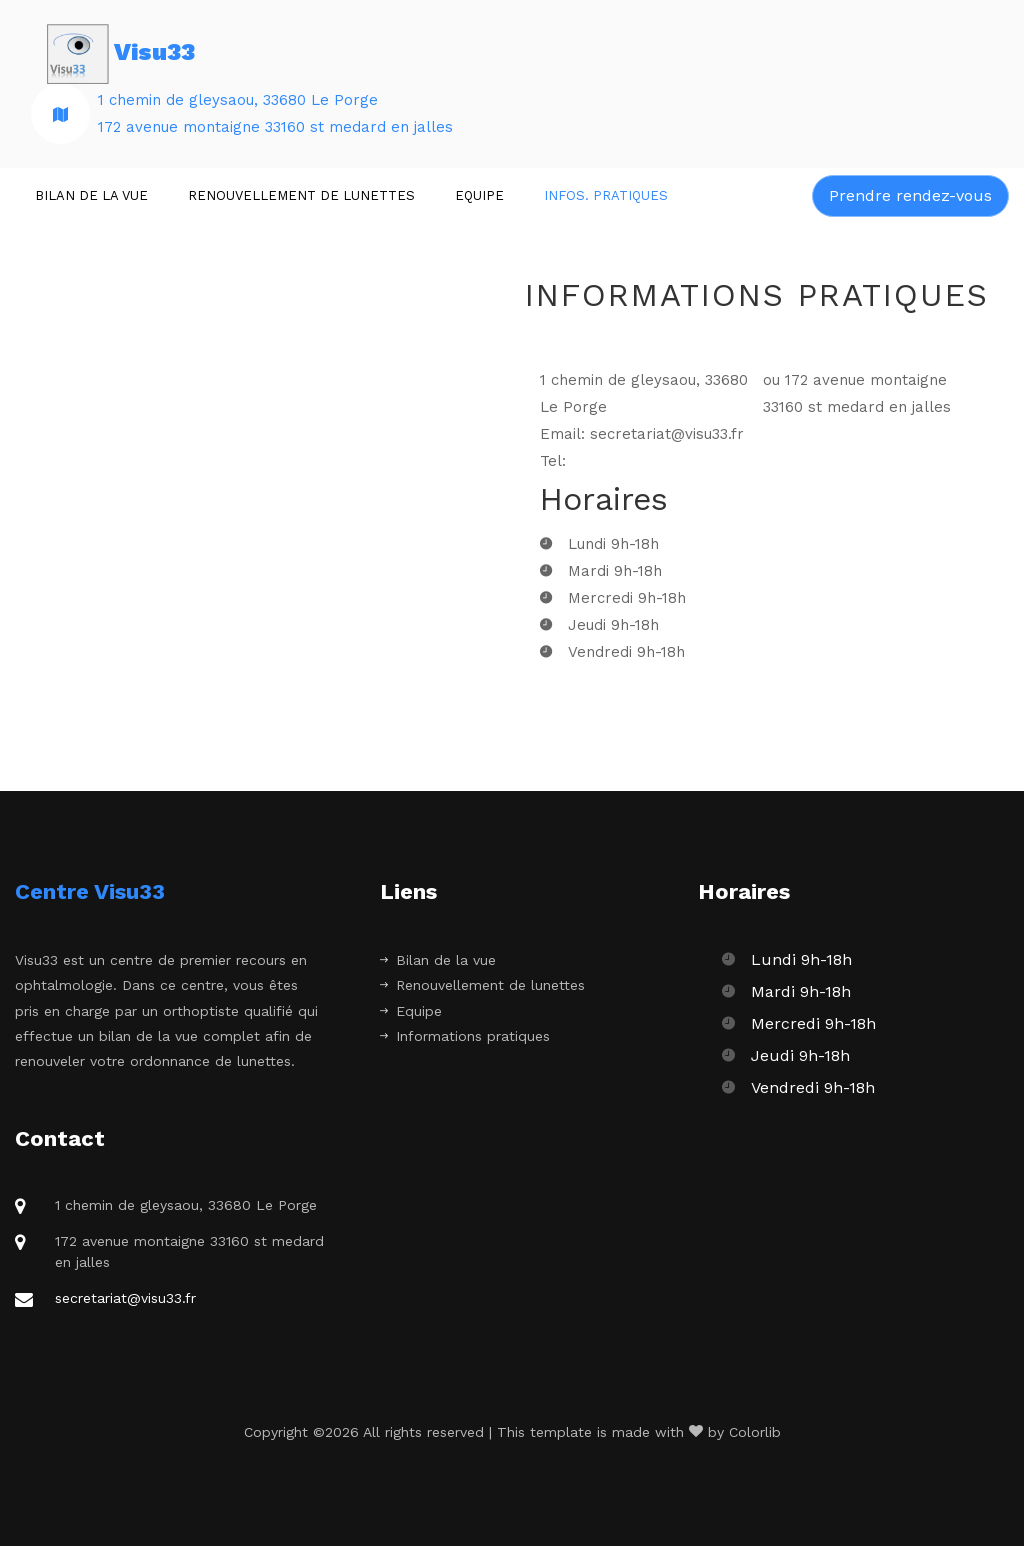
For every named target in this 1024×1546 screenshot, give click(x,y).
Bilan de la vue (91, 195)
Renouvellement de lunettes (301, 195)
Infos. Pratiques (606, 195)
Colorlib (755, 1432)
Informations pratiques (465, 1036)
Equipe (479, 195)
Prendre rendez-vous (910, 195)
